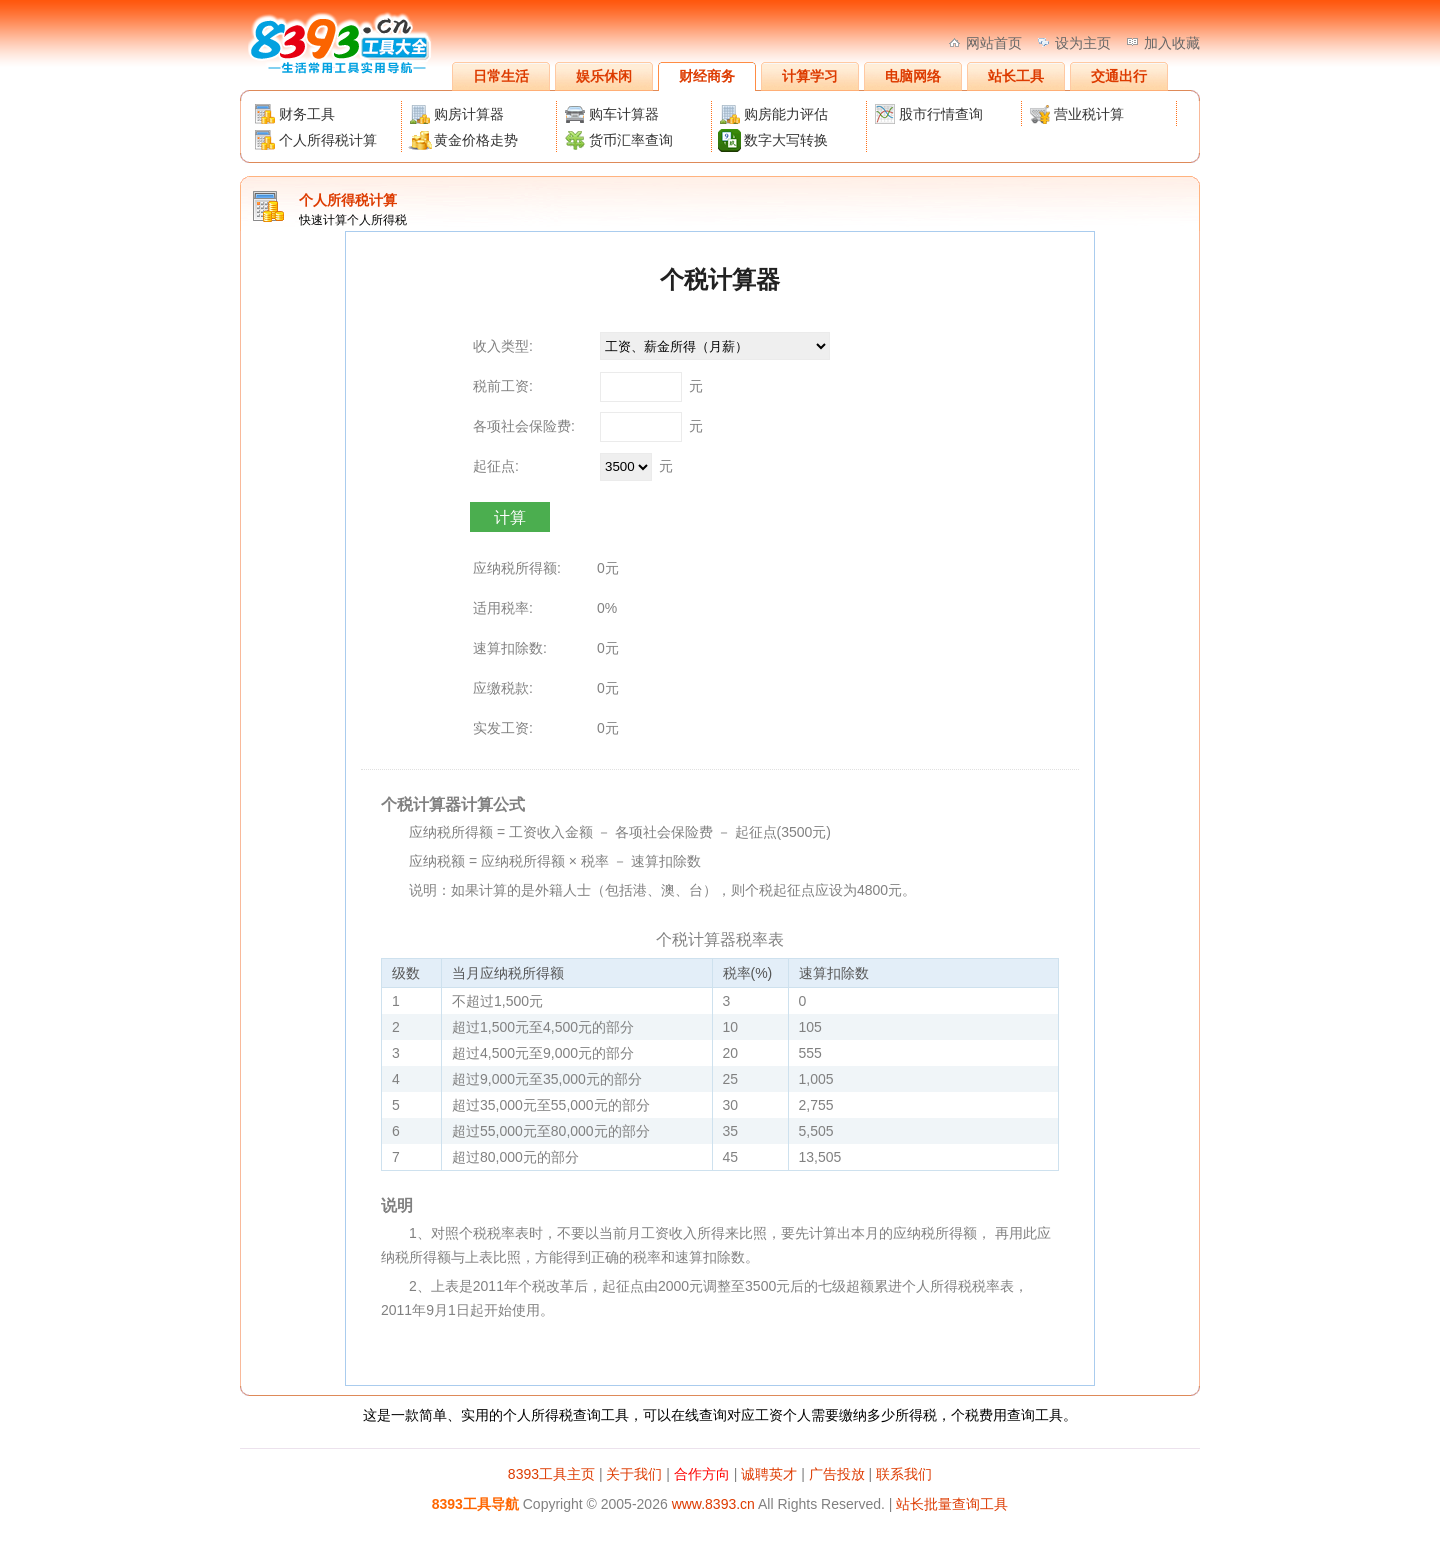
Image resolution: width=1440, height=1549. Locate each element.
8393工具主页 (551, 1474)
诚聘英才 (769, 1474)
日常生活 (501, 76)
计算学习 (810, 76)
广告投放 (837, 1474)
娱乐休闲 (604, 76)
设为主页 (1083, 43)
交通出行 (1119, 76)
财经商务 (707, 76)
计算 (510, 517)
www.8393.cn (713, 1504)
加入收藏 (1172, 43)
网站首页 (994, 43)
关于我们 (634, 1474)
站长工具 (1016, 76)
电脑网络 (913, 76)
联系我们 (904, 1474)
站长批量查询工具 (952, 1504)
